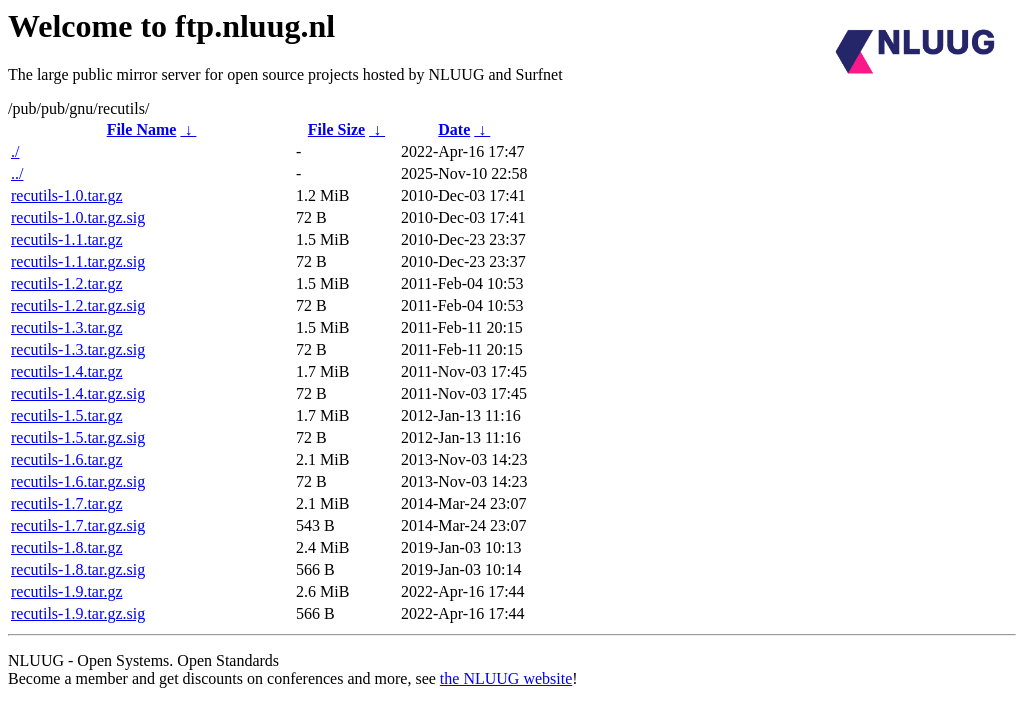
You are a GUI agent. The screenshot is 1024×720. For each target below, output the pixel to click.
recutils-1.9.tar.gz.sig (78, 613)
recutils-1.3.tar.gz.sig (78, 349)
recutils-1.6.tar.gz (67, 459)
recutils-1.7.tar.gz (67, 503)
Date (454, 129)
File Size (336, 129)
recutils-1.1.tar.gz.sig (78, 261)
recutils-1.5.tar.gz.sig (78, 437)
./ (15, 151)
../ (17, 173)
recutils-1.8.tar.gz (67, 547)
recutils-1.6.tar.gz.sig (78, 481)
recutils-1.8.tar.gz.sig (78, 569)
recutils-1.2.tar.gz (67, 283)
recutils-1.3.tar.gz (67, 327)
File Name (142, 129)
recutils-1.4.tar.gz (67, 371)
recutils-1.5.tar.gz (67, 415)
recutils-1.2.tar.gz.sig (78, 305)
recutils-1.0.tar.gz (67, 195)
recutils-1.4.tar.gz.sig (78, 393)
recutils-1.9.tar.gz (67, 591)
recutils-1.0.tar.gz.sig (78, 217)
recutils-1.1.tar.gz (67, 239)
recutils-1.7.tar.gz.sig (78, 525)
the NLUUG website (506, 678)
